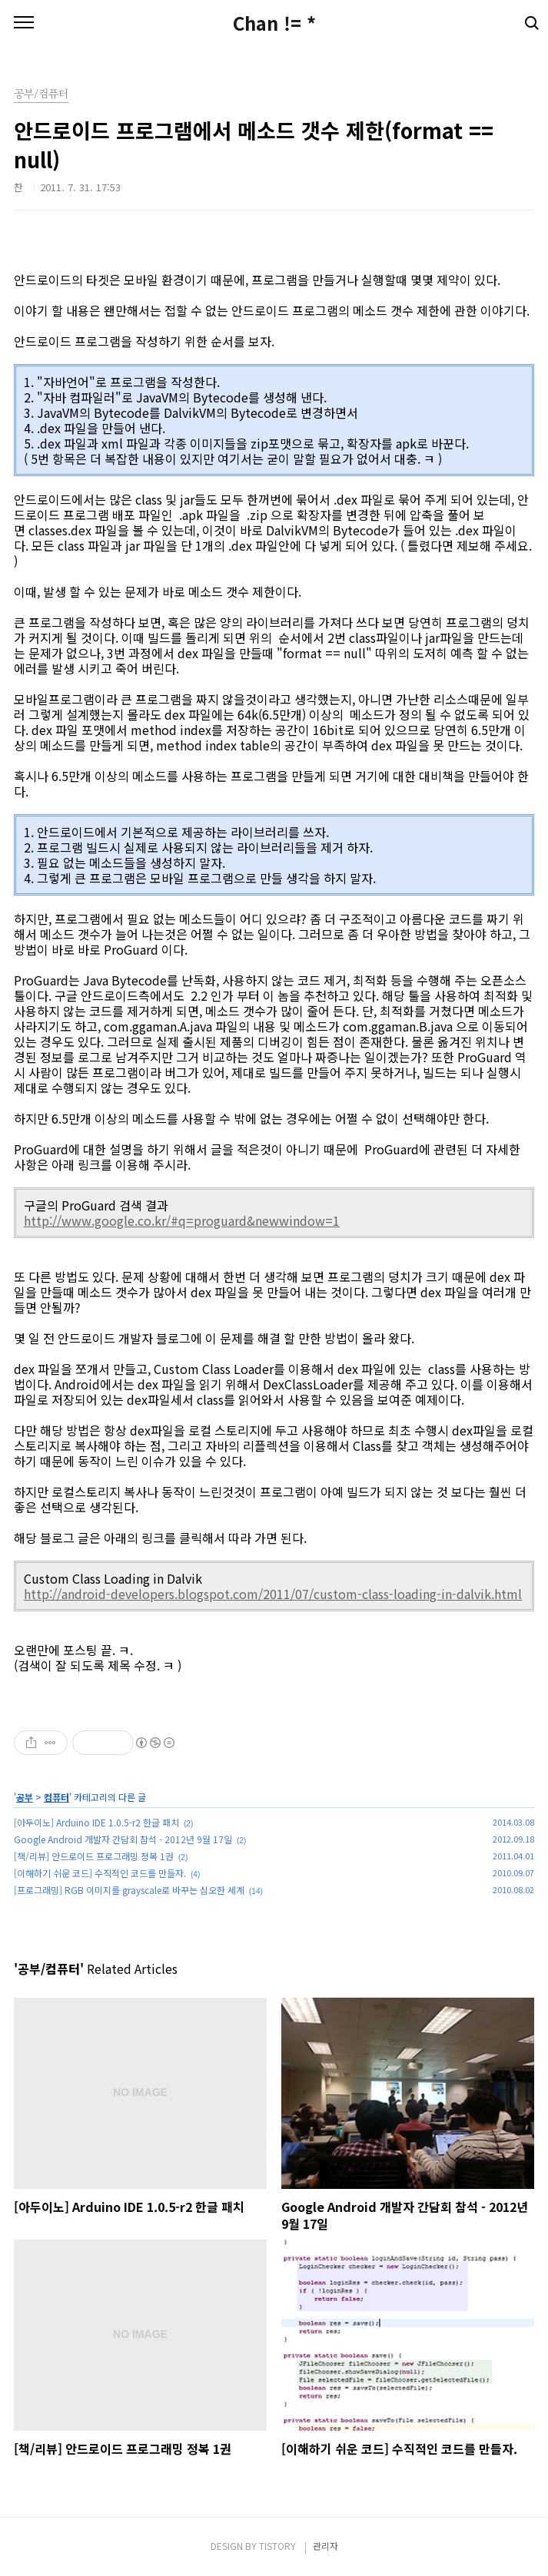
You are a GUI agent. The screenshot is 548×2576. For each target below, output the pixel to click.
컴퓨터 (56, 1796)
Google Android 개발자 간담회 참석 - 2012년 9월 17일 (123, 1839)
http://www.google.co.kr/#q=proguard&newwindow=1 (182, 1220)
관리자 (325, 2545)
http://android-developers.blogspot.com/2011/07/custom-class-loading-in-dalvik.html (273, 1593)
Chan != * (274, 23)
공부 (24, 1796)
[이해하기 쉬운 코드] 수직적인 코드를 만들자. (100, 1872)
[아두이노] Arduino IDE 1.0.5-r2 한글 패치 (96, 1822)
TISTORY (277, 2545)
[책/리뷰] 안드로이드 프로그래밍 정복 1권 (94, 1855)
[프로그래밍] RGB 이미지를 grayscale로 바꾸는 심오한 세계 (129, 1889)
